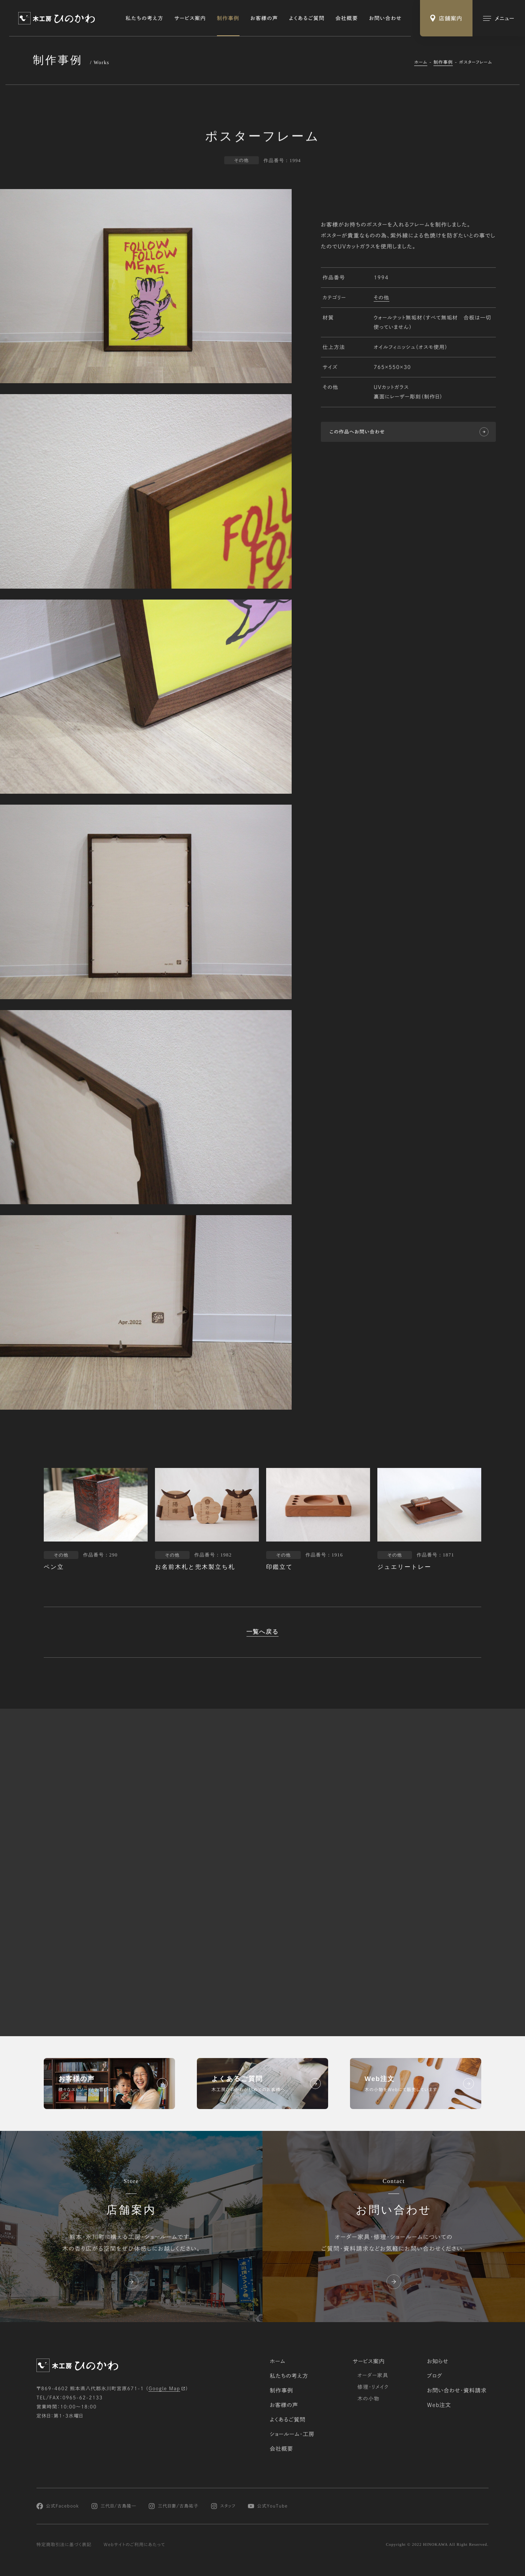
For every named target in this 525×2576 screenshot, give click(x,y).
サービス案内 (190, 18)
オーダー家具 (372, 2375)
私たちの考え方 (145, 18)
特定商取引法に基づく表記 (64, 2544)
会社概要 (346, 18)
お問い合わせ (385, 18)
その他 (381, 298)
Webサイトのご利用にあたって (134, 2544)
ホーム (420, 62)
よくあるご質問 (307, 18)
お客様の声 (264, 18)
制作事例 (228, 18)
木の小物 (368, 2398)
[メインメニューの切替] (498, 18)
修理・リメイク (373, 2387)
